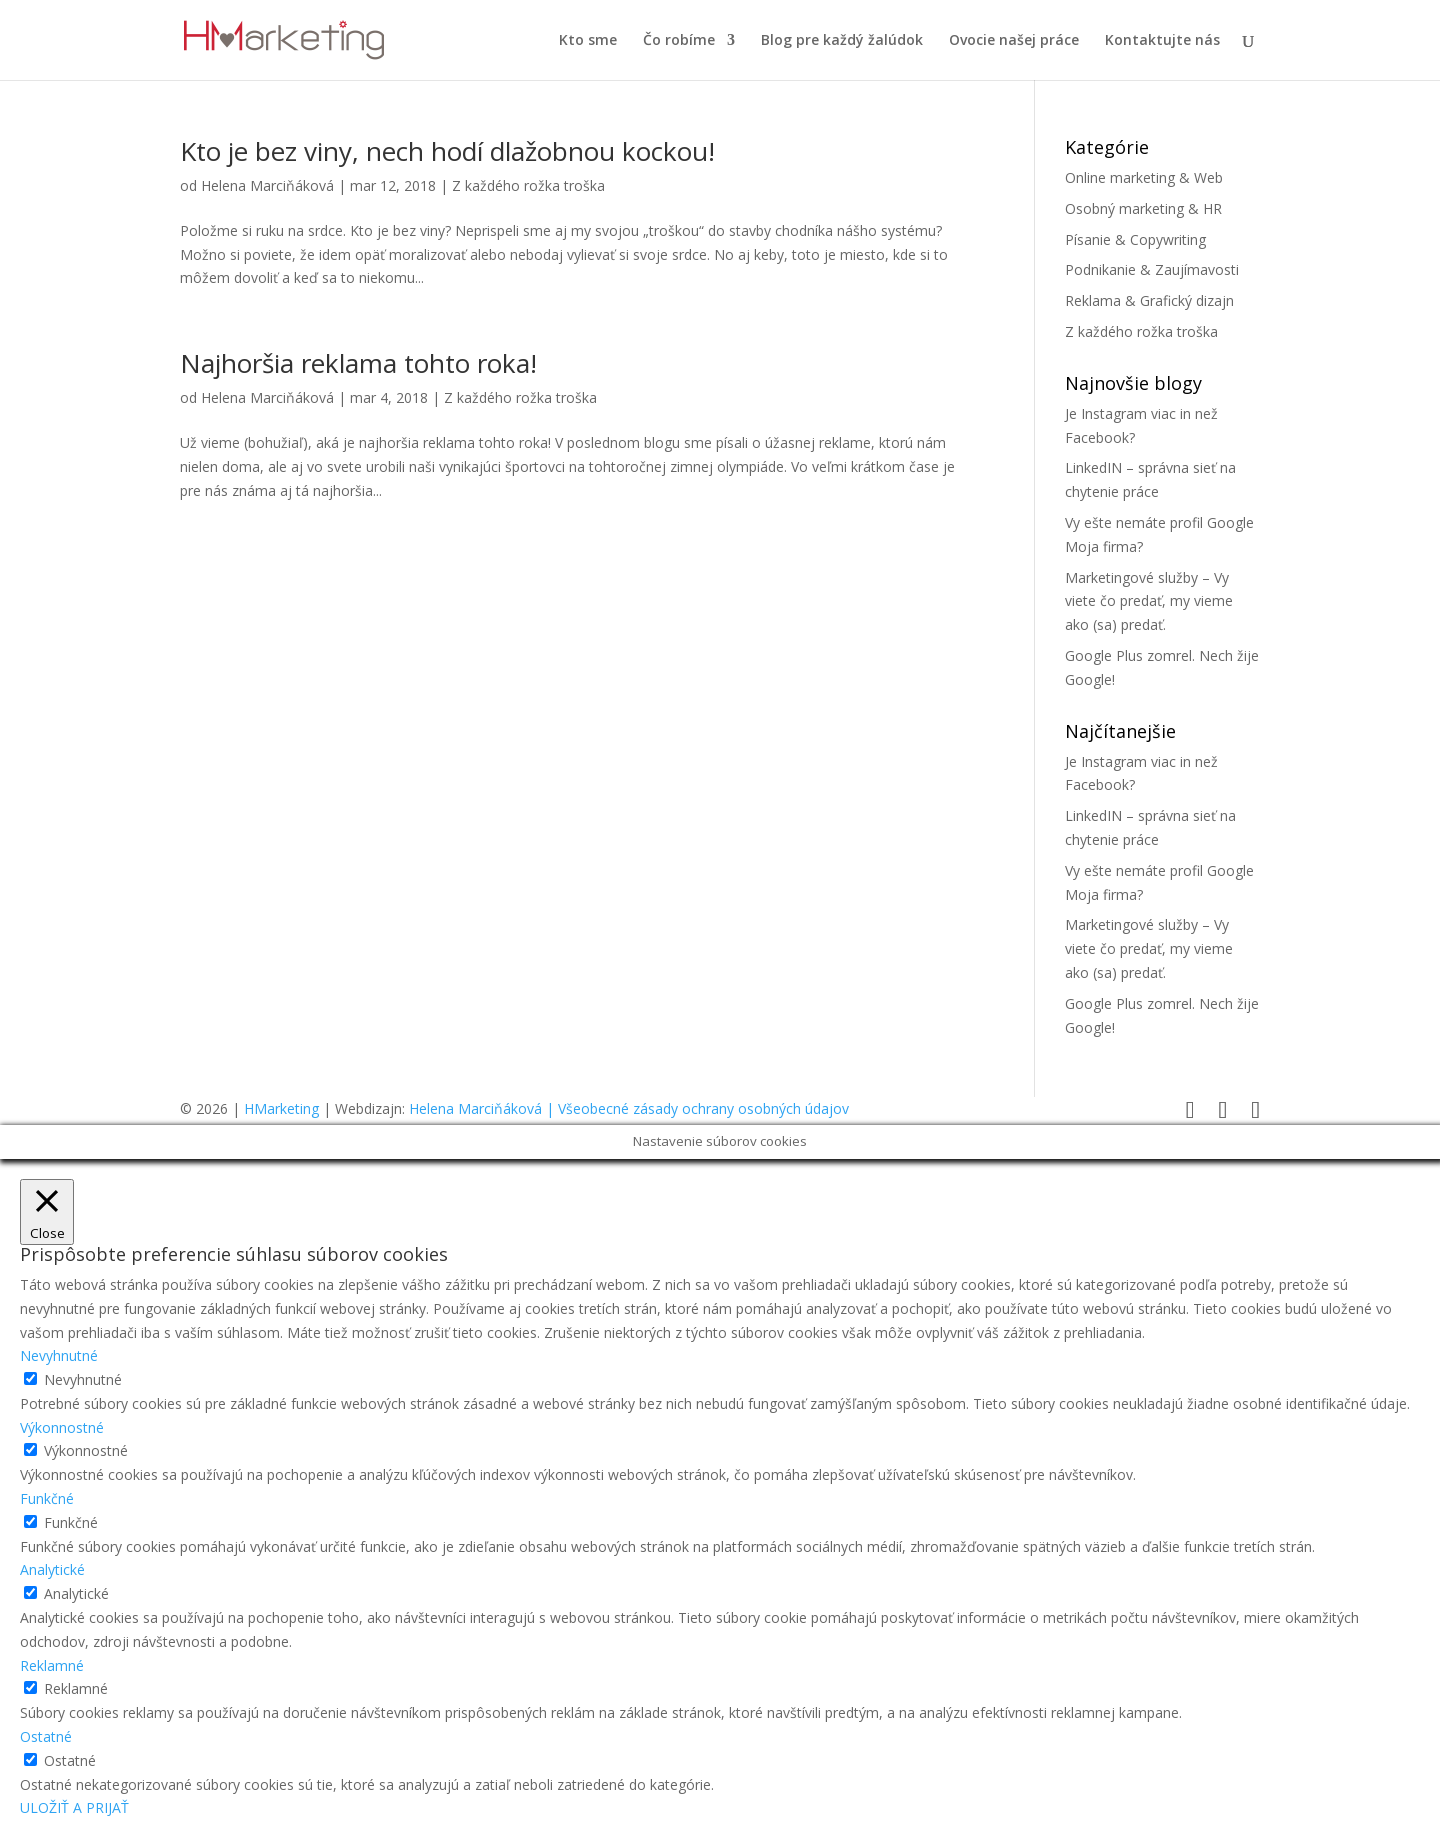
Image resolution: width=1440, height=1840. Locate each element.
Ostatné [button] (46, 1736)
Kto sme (588, 41)
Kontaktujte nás (1162, 41)
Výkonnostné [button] (62, 1427)
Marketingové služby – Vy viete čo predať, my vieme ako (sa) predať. (1149, 601)
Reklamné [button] (52, 1665)
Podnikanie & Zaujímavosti (1152, 269)
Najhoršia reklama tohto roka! (358, 363)
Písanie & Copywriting (1135, 239)
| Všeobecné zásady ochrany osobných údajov (697, 1108)
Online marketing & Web (1144, 177)
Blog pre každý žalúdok (842, 41)
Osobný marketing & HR (1143, 208)
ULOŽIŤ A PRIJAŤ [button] (74, 1807)
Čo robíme (679, 41)
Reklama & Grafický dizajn (1149, 300)
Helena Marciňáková (267, 185)
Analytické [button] (52, 1569)
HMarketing (281, 1108)
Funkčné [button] (47, 1498)
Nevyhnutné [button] (59, 1355)
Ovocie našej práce (1014, 41)
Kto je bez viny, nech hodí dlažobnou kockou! (447, 151)
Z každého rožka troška (528, 185)
